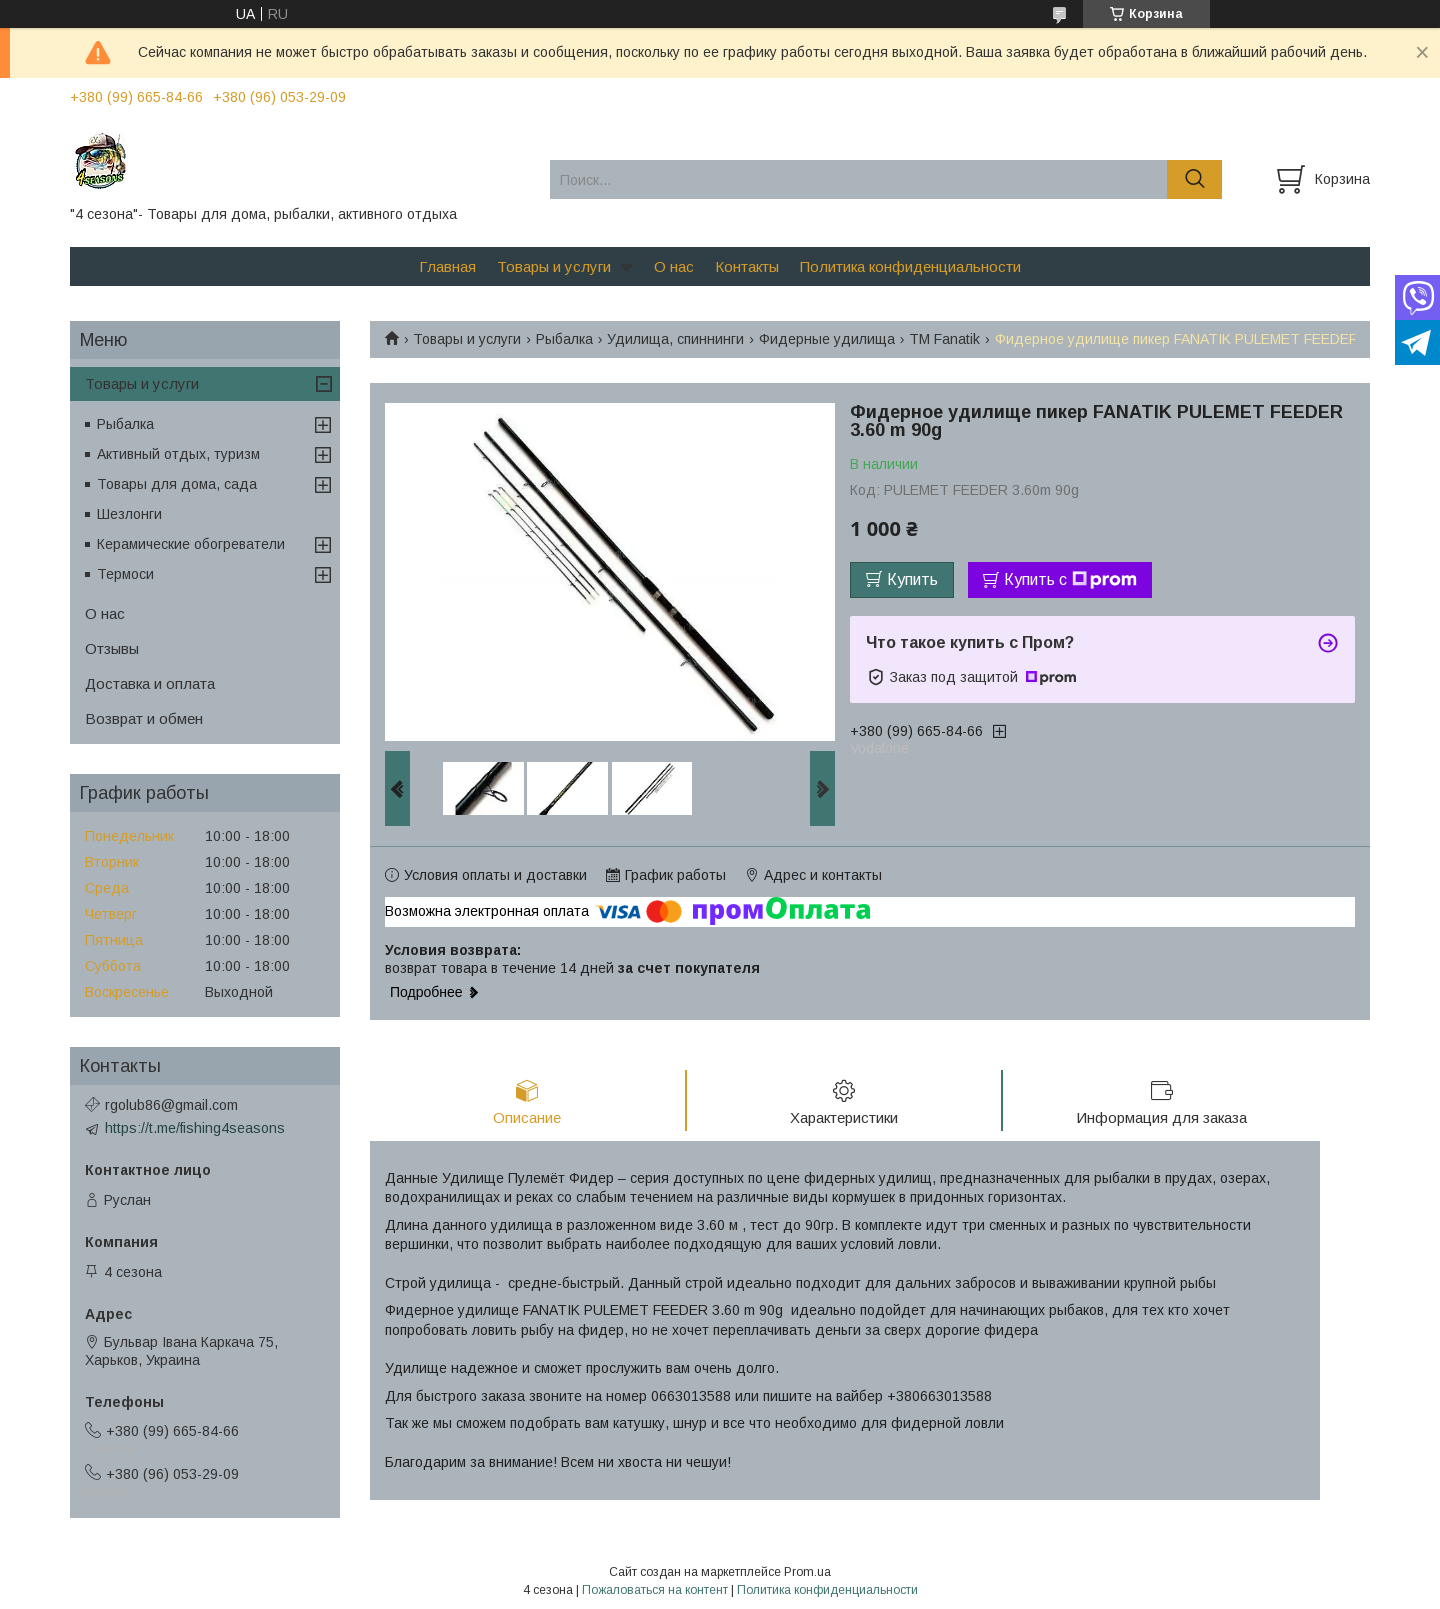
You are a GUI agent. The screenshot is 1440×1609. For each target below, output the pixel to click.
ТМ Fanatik (944, 339)
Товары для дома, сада (177, 484)
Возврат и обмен (144, 718)
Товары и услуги (554, 266)
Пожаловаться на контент (655, 1590)
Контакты (747, 266)
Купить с (1070, 580)
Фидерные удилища (827, 339)
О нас (674, 266)
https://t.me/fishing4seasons (195, 1128)
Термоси (125, 574)
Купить (912, 579)
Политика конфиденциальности (910, 266)
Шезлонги (129, 514)
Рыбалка (564, 339)
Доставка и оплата (150, 683)
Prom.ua (807, 1572)
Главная (447, 266)
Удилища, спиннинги (675, 339)
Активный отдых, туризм (178, 454)
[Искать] (1194, 179)
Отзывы (112, 648)
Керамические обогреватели (191, 544)
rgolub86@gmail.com (171, 1105)
